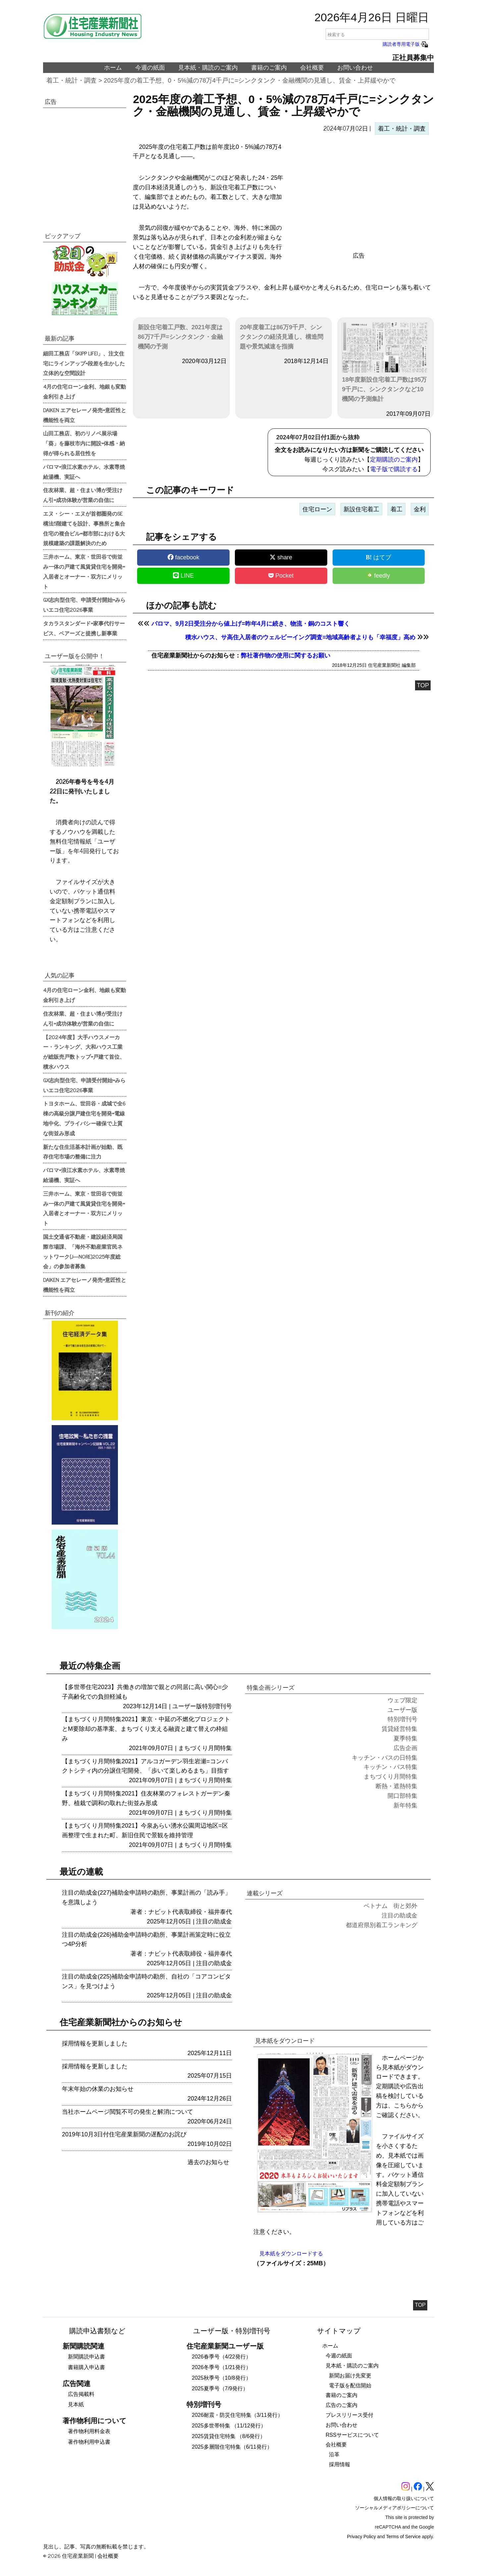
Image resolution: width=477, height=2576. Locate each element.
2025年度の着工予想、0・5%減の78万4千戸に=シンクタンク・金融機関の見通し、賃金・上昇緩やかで (250, 80)
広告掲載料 (81, 2394)
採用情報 (339, 2464)
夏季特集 (405, 1738)
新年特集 (405, 1805)
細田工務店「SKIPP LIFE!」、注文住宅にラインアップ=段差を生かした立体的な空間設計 (84, 363)
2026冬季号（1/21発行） (221, 2367)
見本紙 (76, 2404)
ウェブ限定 (402, 1700)
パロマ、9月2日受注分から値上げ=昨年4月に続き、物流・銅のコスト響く (250, 623)
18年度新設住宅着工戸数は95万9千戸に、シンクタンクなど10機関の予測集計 (385, 362)
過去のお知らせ (208, 2162)
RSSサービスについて (352, 2435)
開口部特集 (402, 1795)
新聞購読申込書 (86, 2356)
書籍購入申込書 (86, 2367)
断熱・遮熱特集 (396, 1786)
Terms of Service (403, 2536)
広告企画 (405, 1748)
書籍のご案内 (269, 67)
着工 (396, 509)
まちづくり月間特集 (205, 1748)
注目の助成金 (214, 1921)
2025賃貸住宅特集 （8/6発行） (228, 2436)
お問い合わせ (355, 67)
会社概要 (312, 67)
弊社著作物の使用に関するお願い (285, 655)
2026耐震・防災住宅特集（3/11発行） (237, 2415)
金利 (420, 509)
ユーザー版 (187, 1706)
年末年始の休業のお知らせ (97, 2089)
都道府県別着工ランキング (381, 1925)
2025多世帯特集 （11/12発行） (229, 2425)
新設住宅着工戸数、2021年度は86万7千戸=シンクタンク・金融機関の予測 (180, 337)
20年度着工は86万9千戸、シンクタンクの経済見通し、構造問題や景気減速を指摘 (281, 337)
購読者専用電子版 (406, 44)
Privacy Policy (361, 2536)
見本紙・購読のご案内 (208, 67)
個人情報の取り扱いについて (404, 2498)
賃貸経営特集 (399, 1729)
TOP (423, 685)
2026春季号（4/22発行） (221, 2356)
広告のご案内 (341, 2405)
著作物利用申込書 (89, 2442)
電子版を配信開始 (350, 2385)
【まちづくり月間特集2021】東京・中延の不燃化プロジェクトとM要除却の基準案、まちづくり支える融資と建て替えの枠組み (146, 1729)
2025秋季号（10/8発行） (221, 2378)
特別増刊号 (217, 1706)
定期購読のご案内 (394, 459)
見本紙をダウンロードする (291, 2253)
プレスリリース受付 (349, 2415)
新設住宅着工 (361, 509)
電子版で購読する (394, 469)
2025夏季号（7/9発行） (220, 2388)
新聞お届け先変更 (350, 2375)
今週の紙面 (150, 67)
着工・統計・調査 (71, 80)
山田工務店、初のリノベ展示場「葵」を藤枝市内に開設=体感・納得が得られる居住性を (84, 443)
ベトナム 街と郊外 (390, 1906)
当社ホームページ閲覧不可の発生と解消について (127, 2111)
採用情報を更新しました (95, 2043)
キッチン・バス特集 (390, 1767)
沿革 (334, 2454)
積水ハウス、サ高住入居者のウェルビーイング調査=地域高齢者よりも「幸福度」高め (300, 637)
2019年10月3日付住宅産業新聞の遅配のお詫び (124, 2134)
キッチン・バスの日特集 (384, 1757)
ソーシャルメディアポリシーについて (394, 2507)
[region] (359, 195)
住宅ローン (317, 509)
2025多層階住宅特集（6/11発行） (232, 2447)
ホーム (113, 67)
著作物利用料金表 (89, 2431)
